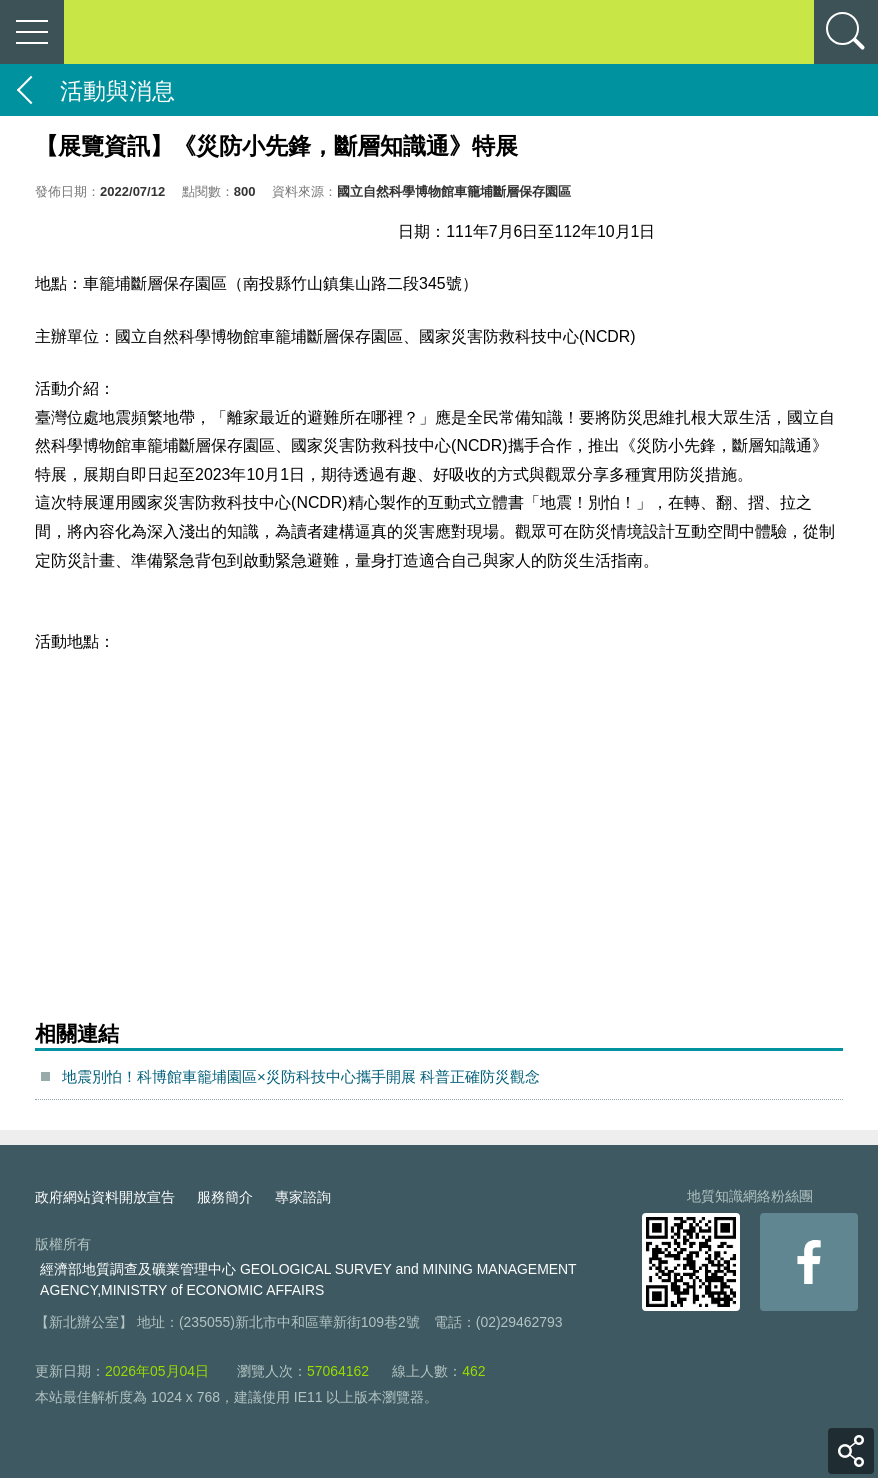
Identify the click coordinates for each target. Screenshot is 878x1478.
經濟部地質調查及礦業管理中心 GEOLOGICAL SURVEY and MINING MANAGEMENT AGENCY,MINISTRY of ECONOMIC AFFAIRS (308, 1279)
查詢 (846, 32)
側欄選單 (32, 32)
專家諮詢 (303, 1197)
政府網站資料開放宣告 (105, 1197)
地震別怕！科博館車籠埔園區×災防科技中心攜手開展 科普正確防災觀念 (301, 1076)
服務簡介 (225, 1197)
